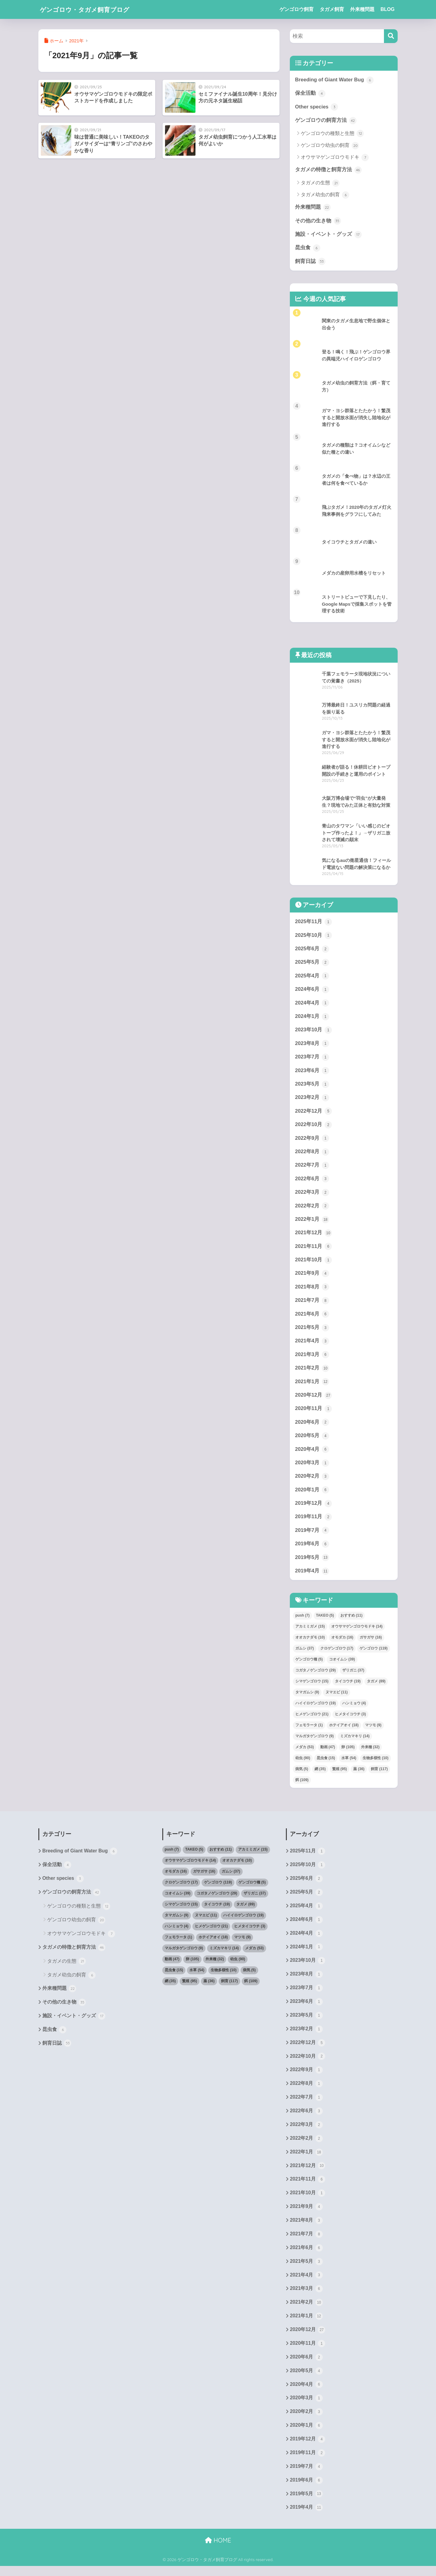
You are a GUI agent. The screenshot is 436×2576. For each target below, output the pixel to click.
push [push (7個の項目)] (302, 1621)
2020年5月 (312, 1440)
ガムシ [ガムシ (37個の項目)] (304, 1654)
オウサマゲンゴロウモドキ (335, 157)
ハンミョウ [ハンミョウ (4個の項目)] (354, 1708)
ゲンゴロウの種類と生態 (332, 134)
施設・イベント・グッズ (328, 235)
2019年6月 (312, 1549)
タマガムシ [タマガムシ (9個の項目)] (307, 1697)
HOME (218, 2550)
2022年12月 (313, 1113)
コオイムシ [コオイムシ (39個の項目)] (342, 1665)
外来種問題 (362, 9)
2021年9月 (312, 1277)
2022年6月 (312, 1181)
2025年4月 (312, 977)
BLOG (388, 9)
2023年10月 (313, 1032)
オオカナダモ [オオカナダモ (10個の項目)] (310, 1643)
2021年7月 (312, 1304)
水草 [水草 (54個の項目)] (348, 1763)
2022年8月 (312, 1154)
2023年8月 (312, 1045)
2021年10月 (313, 1263)
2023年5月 (312, 1086)
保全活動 (310, 93)
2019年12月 (313, 1508)
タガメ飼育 (332, 9)
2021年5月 (312, 1331)
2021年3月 (312, 1358)
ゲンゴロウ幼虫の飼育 (330, 146)
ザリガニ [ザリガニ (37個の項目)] (353, 1676)
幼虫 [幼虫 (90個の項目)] (302, 1763)
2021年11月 (313, 1249)
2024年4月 (312, 1004)
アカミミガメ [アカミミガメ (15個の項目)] (310, 1632)
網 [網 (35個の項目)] (320, 1774)
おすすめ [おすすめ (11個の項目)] (351, 1621)
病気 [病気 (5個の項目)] (301, 1774)
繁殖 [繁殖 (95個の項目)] (339, 1774)
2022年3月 (312, 1195)
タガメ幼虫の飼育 (325, 195)
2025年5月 (312, 963)
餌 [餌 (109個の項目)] (301, 1785)
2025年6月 (312, 950)
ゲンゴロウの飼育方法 (326, 121)
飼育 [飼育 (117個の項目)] (379, 1774)
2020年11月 (313, 1413)
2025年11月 (313, 923)
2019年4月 (312, 1576)
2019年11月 (313, 1522)
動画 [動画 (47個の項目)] (327, 1752)
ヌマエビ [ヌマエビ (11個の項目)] (336, 1697)
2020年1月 (312, 1495)
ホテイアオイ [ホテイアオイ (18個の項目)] (344, 1730)
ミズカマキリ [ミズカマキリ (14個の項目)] (355, 1741)
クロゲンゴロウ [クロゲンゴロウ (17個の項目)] (336, 1654)
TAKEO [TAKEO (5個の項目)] (325, 1621)
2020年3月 (312, 1467)
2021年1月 (312, 1386)
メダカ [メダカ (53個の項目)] (304, 1752)
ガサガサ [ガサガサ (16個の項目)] (371, 1643)
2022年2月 (312, 1209)
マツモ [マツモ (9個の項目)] (373, 1730)
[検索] (391, 36)
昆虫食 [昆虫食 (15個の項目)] (326, 1763)
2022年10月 (313, 1127)
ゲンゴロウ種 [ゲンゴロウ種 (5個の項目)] (309, 1665)
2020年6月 (312, 1426)
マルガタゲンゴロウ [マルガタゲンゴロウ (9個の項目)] (314, 1741)
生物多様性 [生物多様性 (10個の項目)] (376, 1763)
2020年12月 (313, 1399)
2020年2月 (312, 1481)
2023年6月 (312, 1072)
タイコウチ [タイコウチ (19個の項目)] (348, 1687)
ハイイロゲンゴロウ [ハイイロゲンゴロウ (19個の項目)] (315, 1708)
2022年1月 (312, 1222)
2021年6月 (312, 1317)
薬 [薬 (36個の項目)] (358, 1774)
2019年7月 (312, 1536)
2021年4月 (312, 1345)
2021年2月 (312, 1372)
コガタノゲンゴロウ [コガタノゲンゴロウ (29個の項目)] (315, 1676)
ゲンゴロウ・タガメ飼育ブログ (93, 9)
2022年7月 (312, 1168)
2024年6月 (312, 991)
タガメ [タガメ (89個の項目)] (376, 1687)
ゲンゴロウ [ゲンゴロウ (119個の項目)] (373, 1654)
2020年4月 (312, 1454)
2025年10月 (313, 936)
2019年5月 (312, 1563)
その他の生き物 (318, 221)
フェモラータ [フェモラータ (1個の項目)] (309, 1730)
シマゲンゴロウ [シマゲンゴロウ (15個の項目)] (312, 1687)
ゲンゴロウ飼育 (297, 9)
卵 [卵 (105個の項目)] (347, 1752)
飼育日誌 (310, 262)
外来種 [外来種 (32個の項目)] (370, 1752)
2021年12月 (313, 1236)
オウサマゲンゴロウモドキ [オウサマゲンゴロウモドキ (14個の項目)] (357, 1632)
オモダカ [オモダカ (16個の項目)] (342, 1643)
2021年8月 (312, 1290)
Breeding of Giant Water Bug (334, 80)
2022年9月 (312, 1140)
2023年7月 (312, 1059)
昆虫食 (307, 249)
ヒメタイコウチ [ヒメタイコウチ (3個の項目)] (350, 1719)
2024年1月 (312, 1018)
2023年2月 (312, 1100)
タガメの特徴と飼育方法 (328, 170)
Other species (317, 107)
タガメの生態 (320, 183)
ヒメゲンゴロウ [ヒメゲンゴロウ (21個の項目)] (312, 1719)
